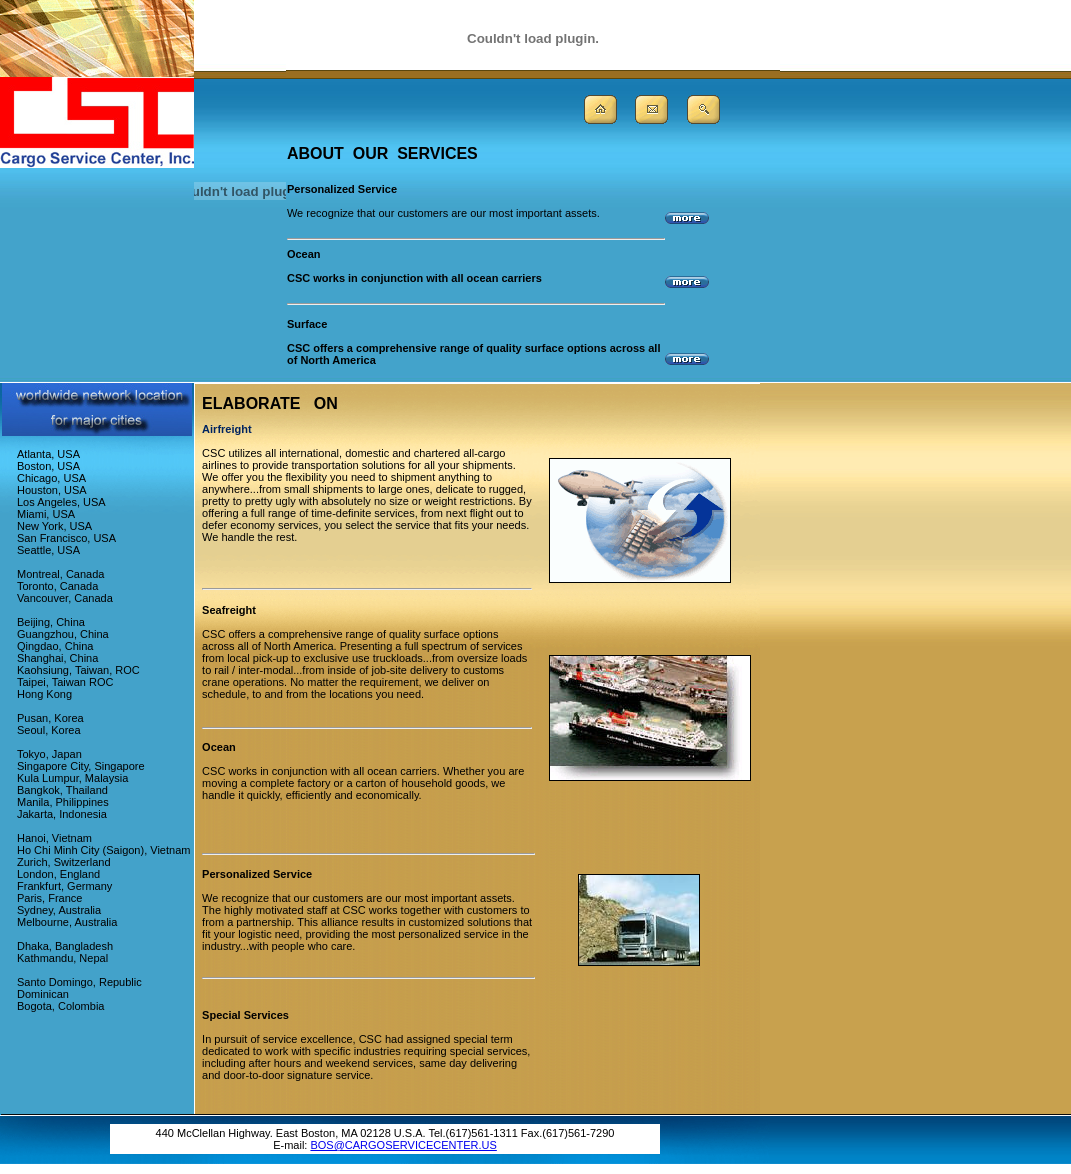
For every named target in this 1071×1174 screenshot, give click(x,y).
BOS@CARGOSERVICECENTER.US (403, 1145)
